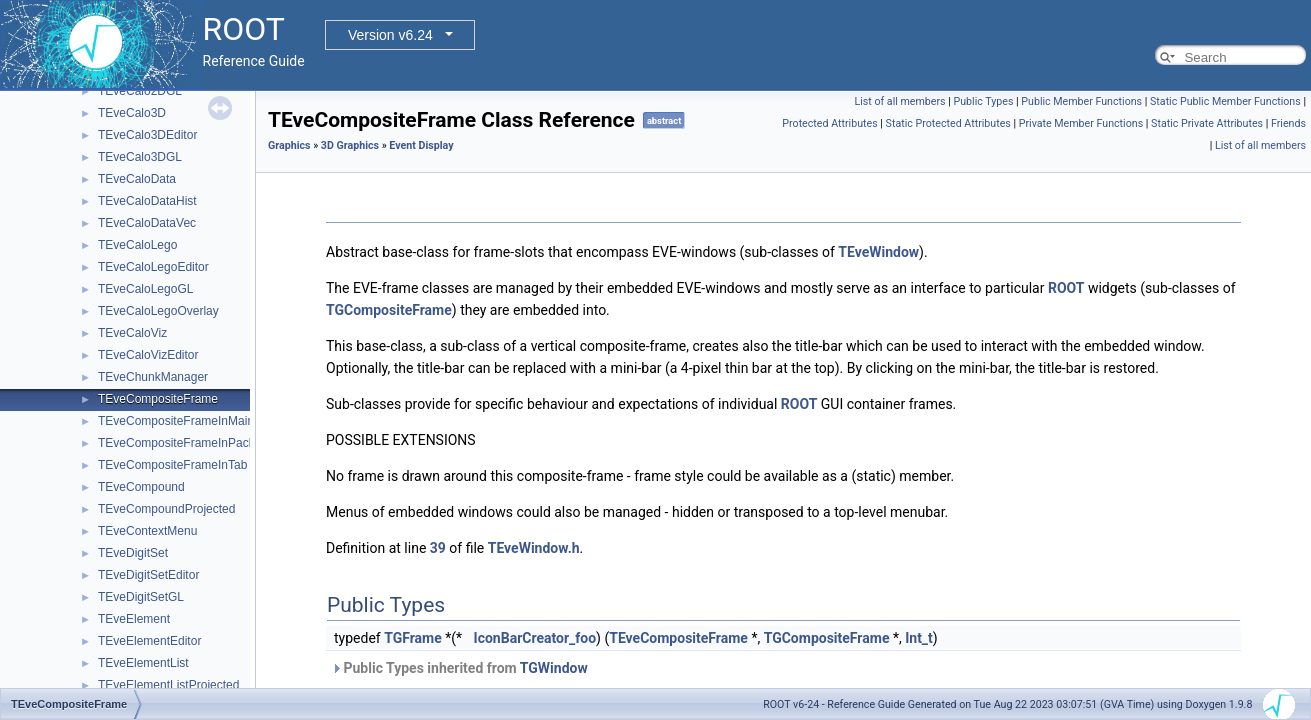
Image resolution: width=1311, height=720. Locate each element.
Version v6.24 (390, 35)
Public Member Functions (1081, 101)
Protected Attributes (829, 123)
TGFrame (413, 638)
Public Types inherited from (459, 668)
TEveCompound (141, 487)
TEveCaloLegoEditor (153, 267)
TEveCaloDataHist (147, 201)
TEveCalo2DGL (140, 91)
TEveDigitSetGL (141, 597)
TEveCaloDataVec (147, 223)
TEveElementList (143, 663)
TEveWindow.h (534, 548)
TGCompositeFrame (389, 310)
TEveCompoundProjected (166, 509)
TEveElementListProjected (168, 685)
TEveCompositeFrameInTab (172, 465)
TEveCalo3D (132, 113)
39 (438, 548)
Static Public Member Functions (1225, 101)
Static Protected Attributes (948, 123)
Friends (1288, 123)
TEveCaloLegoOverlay (158, 311)
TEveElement (134, 619)
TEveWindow (878, 252)
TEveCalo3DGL (140, 157)
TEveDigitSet (133, 553)
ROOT (1066, 288)
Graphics (289, 145)
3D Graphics (350, 145)
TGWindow (554, 668)
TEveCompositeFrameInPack (176, 443)
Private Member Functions (1081, 123)
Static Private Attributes (1207, 123)
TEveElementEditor (149, 641)
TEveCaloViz (132, 333)
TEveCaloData (137, 179)
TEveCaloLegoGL (145, 289)
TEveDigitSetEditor (148, 575)
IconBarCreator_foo (535, 638)
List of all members (899, 101)
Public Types (983, 101)
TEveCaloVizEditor (148, 355)
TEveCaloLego (137, 245)
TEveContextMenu (147, 531)
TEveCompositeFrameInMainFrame (193, 421)
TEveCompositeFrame (158, 399)
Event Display (421, 145)
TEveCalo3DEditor (147, 135)
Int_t (919, 638)
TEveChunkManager (153, 377)
